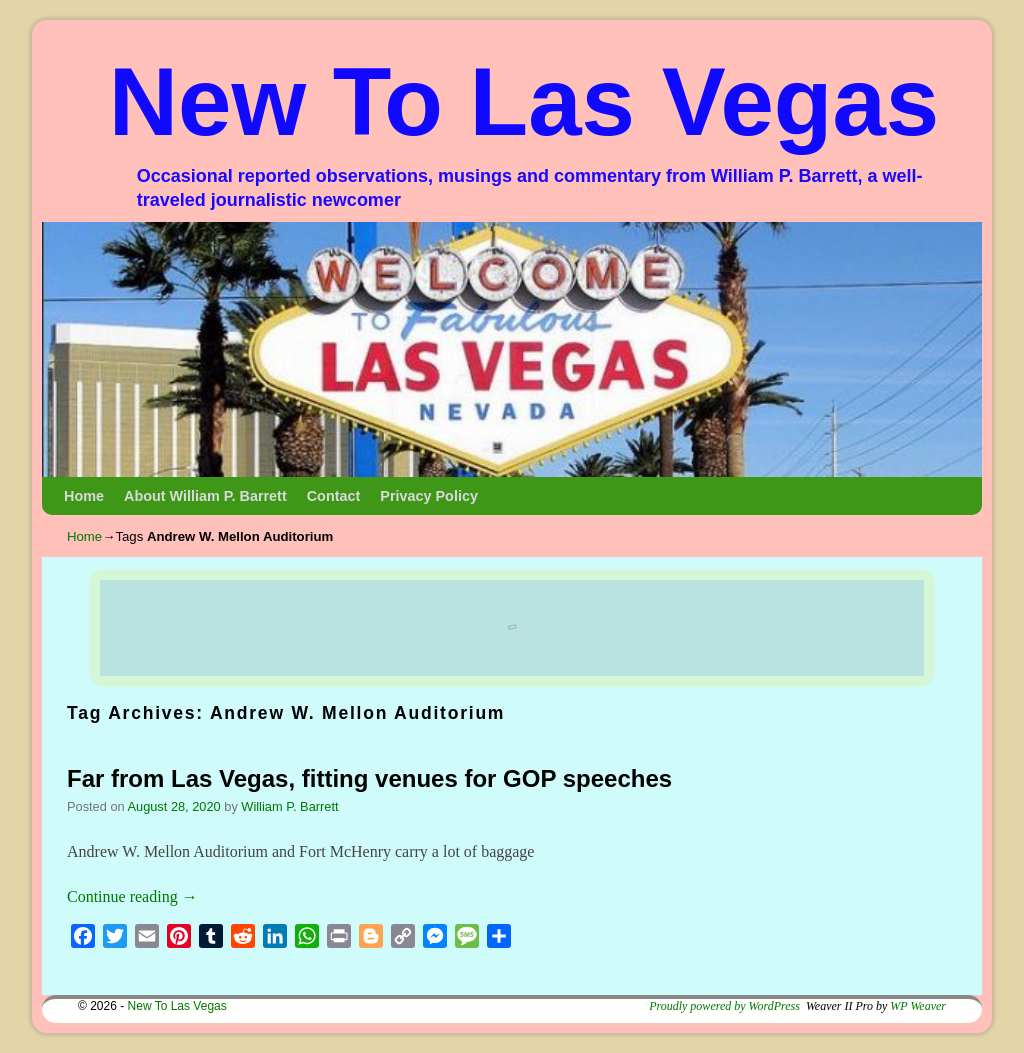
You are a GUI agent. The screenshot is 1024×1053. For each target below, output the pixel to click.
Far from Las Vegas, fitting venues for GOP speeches (369, 778)
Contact (334, 496)
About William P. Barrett (205, 496)
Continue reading (132, 896)
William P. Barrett (289, 806)
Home (84, 496)
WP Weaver (918, 1006)
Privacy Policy (429, 496)
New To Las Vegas (524, 101)
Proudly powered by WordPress (724, 1006)
